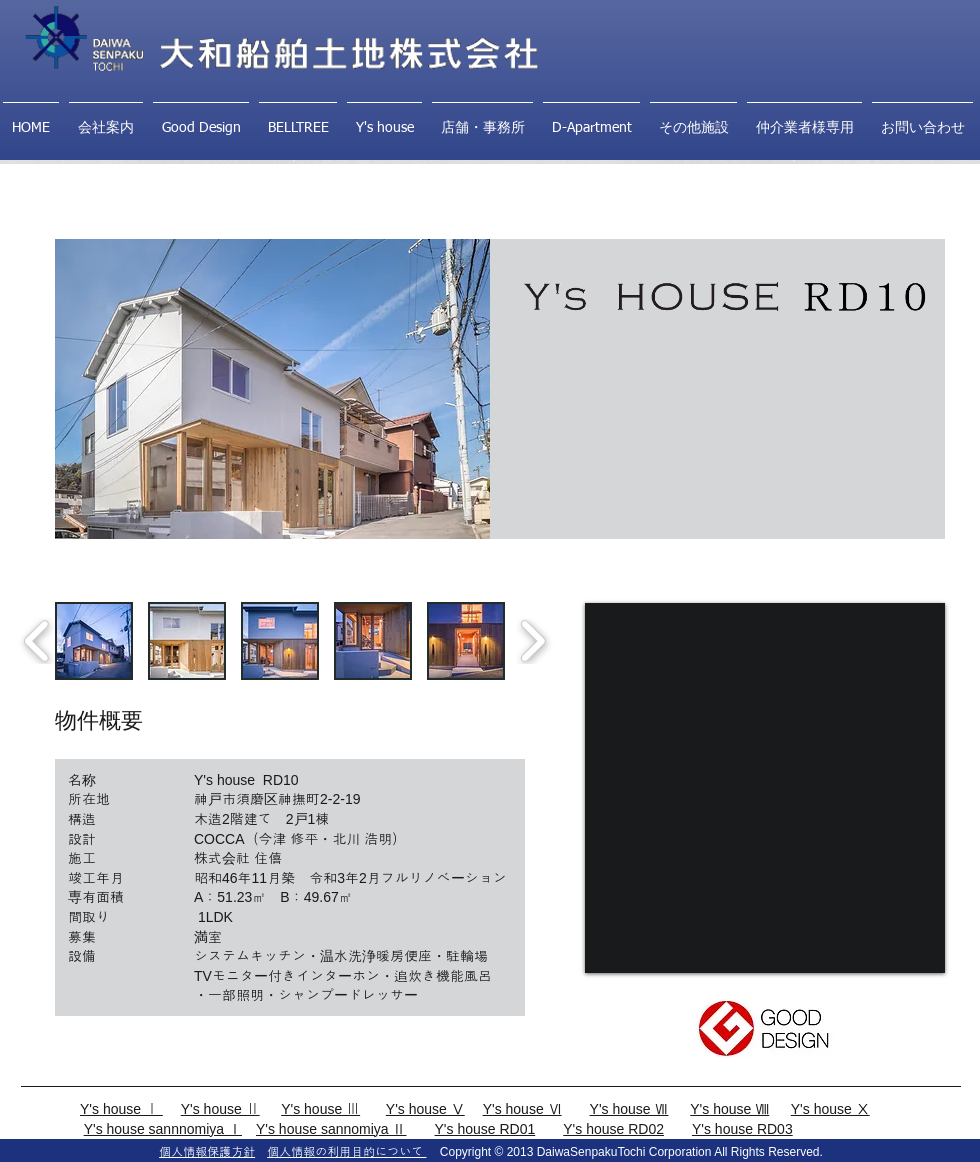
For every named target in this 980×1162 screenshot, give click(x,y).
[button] (94, 641)
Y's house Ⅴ (425, 1109)
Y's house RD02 (613, 1129)
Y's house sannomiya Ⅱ (331, 1129)
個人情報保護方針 (207, 1152)
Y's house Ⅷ (729, 1109)
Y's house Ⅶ (629, 1109)
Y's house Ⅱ (220, 1109)
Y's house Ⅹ (830, 1109)
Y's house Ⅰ (121, 1109)
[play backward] (37, 641)
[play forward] (532, 641)
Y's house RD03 (742, 1129)
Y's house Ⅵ (522, 1109)
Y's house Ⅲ (320, 1109)
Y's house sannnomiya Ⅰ (163, 1129)
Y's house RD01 (485, 1129)
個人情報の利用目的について (346, 1152)
